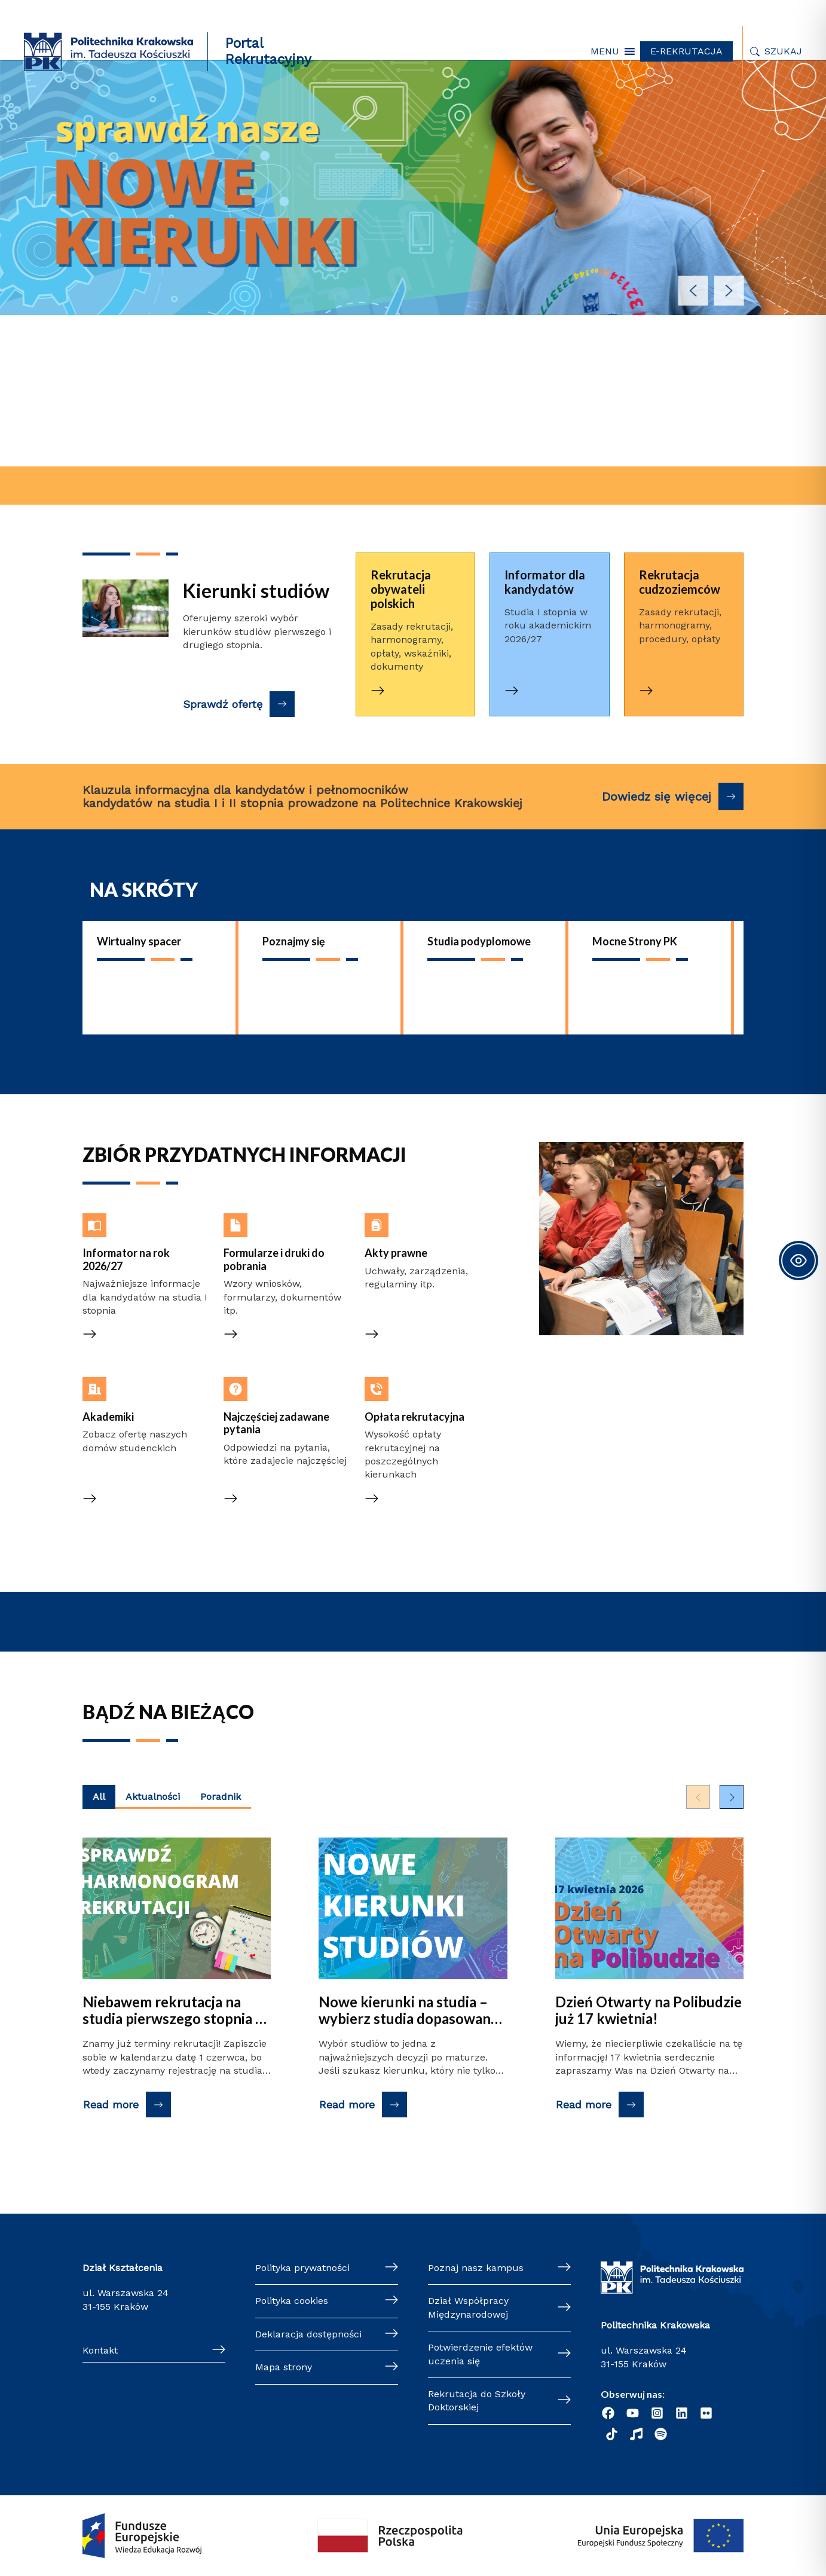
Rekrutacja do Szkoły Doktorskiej (476, 2400)
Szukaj (783, 51)
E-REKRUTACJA (686, 51)
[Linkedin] (681, 2413)
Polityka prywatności (302, 2267)
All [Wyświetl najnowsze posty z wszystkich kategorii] (99, 1796)
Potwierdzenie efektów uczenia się (480, 2354)
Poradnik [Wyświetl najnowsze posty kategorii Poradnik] (220, 1796)
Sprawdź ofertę (222, 704)
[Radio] (636, 2434)
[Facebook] (608, 2413)
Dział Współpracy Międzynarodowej (468, 2307)
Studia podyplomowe (479, 941)
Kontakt (100, 2350)
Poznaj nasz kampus (476, 2267)
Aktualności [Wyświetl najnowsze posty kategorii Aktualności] (153, 1796)
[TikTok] (611, 2434)
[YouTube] (632, 2413)
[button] (605, 51)
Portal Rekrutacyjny (268, 51)
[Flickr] (706, 2413)
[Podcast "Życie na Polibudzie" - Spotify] (660, 2434)
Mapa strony (283, 2367)
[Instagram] (657, 2413)
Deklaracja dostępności (308, 2334)
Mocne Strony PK (634, 941)
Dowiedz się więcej (656, 796)
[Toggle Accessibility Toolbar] (798, 1260)
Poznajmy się (293, 941)
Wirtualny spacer (139, 941)
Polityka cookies (291, 2300)
